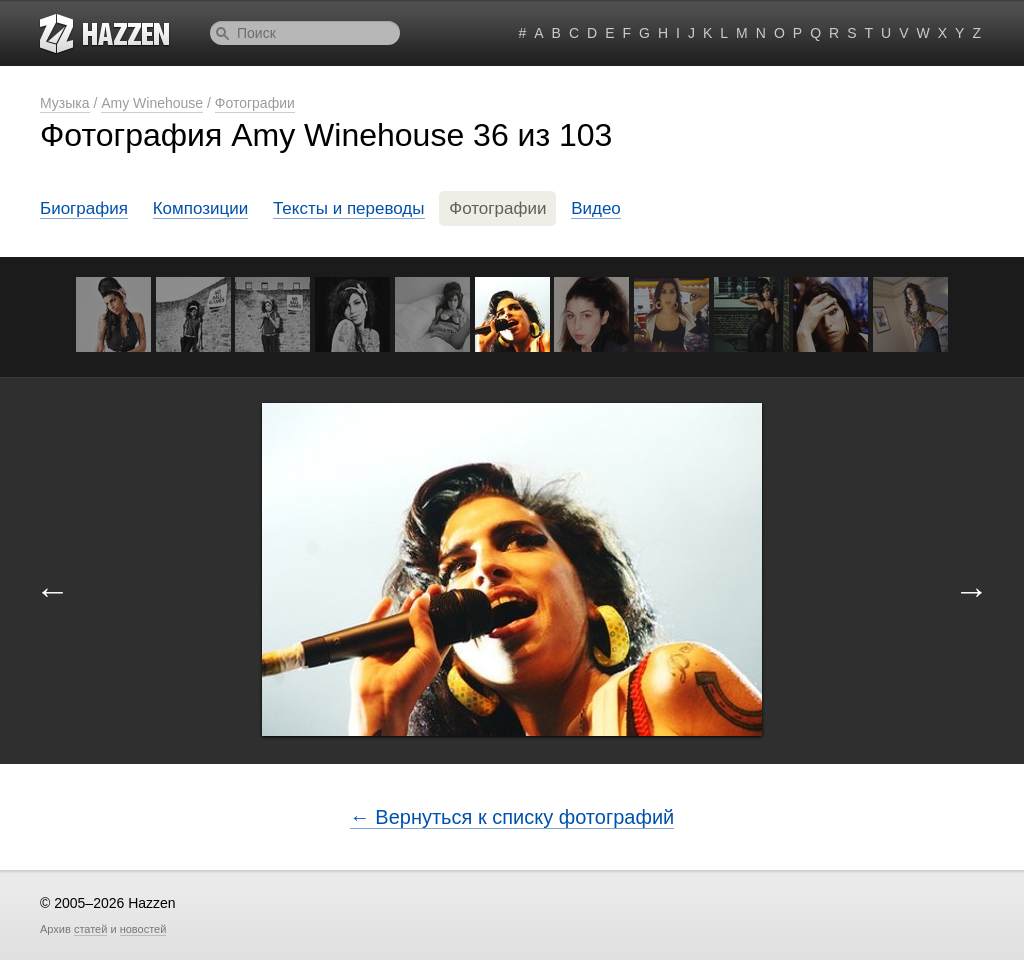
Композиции (201, 208)
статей (90, 929)
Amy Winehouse (152, 103)
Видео (596, 208)
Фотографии (255, 103)
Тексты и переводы (349, 208)
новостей (143, 929)
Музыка (65, 103)
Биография (84, 208)
